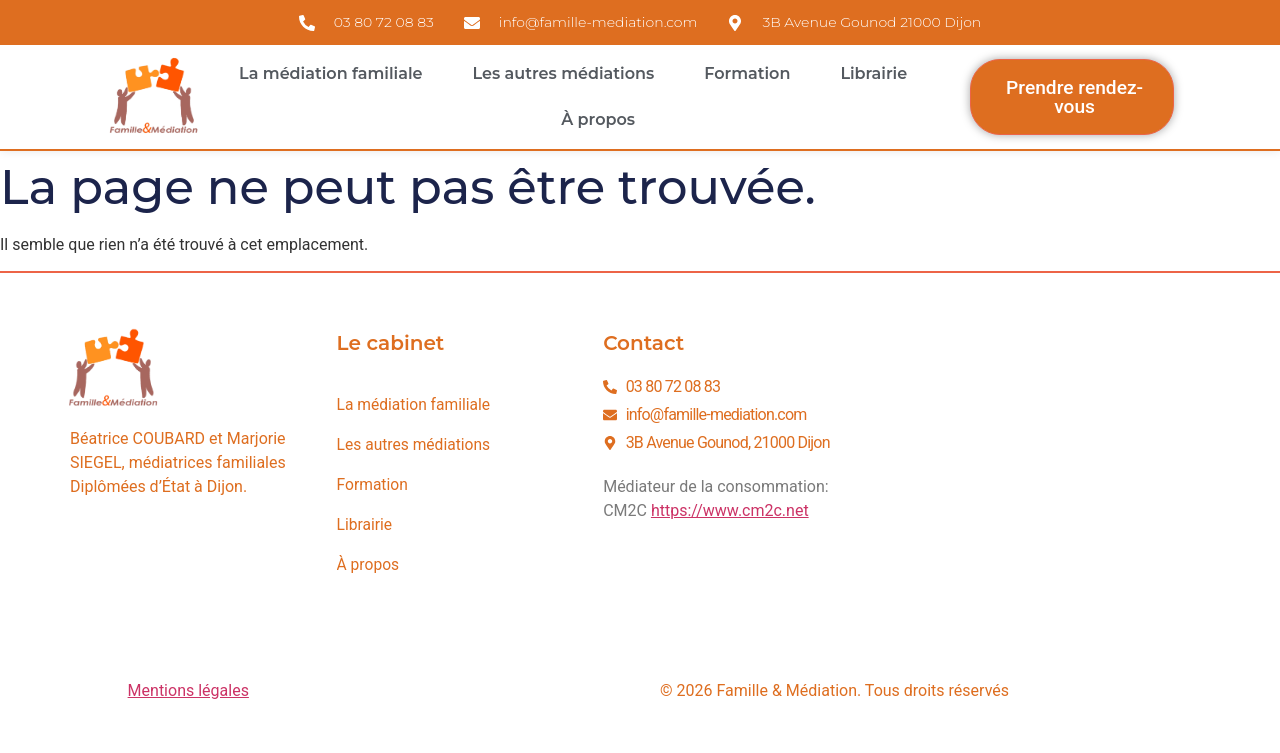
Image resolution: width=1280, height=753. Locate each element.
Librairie (873, 73)
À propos (598, 119)
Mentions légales (188, 690)
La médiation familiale (330, 73)
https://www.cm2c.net (730, 510)
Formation (747, 73)
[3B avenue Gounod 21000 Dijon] (1040, 481)
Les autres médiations (564, 73)
